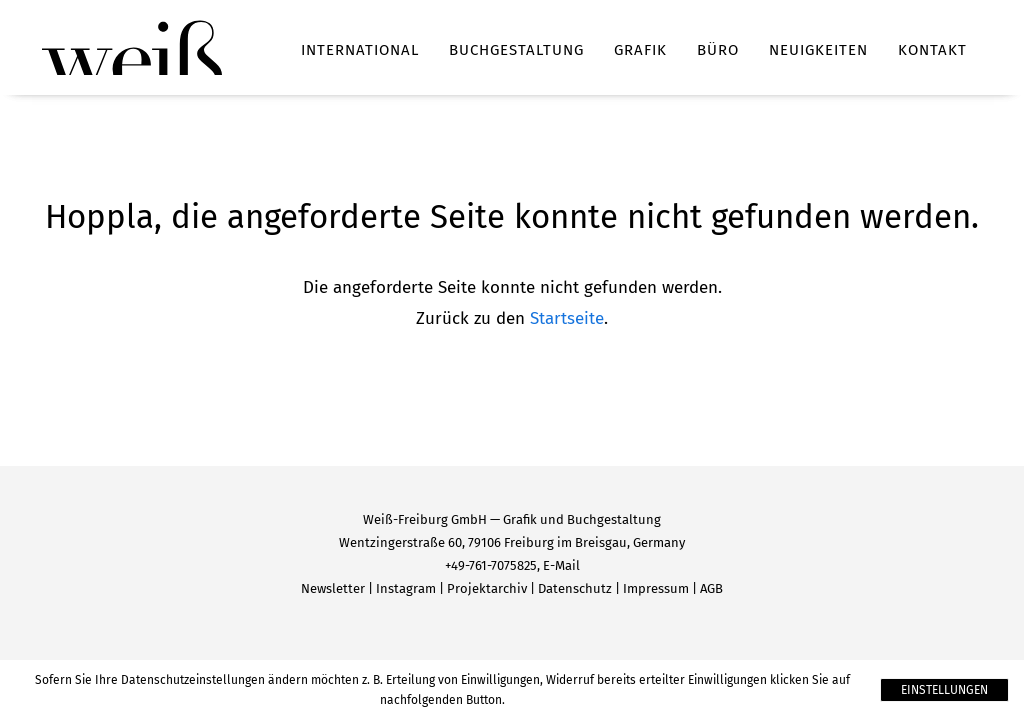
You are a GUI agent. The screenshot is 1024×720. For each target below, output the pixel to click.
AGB (711, 588)
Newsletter (333, 588)
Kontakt (932, 50)
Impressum (656, 588)
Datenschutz (575, 588)
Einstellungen (944, 690)
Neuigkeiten (818, 50)
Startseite (567, 318)
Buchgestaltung (516, 50)
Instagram (406, 588)
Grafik (640, 50)
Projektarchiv (487, 588)
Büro (718, 50)
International (360, 50)
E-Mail (561, 565)
